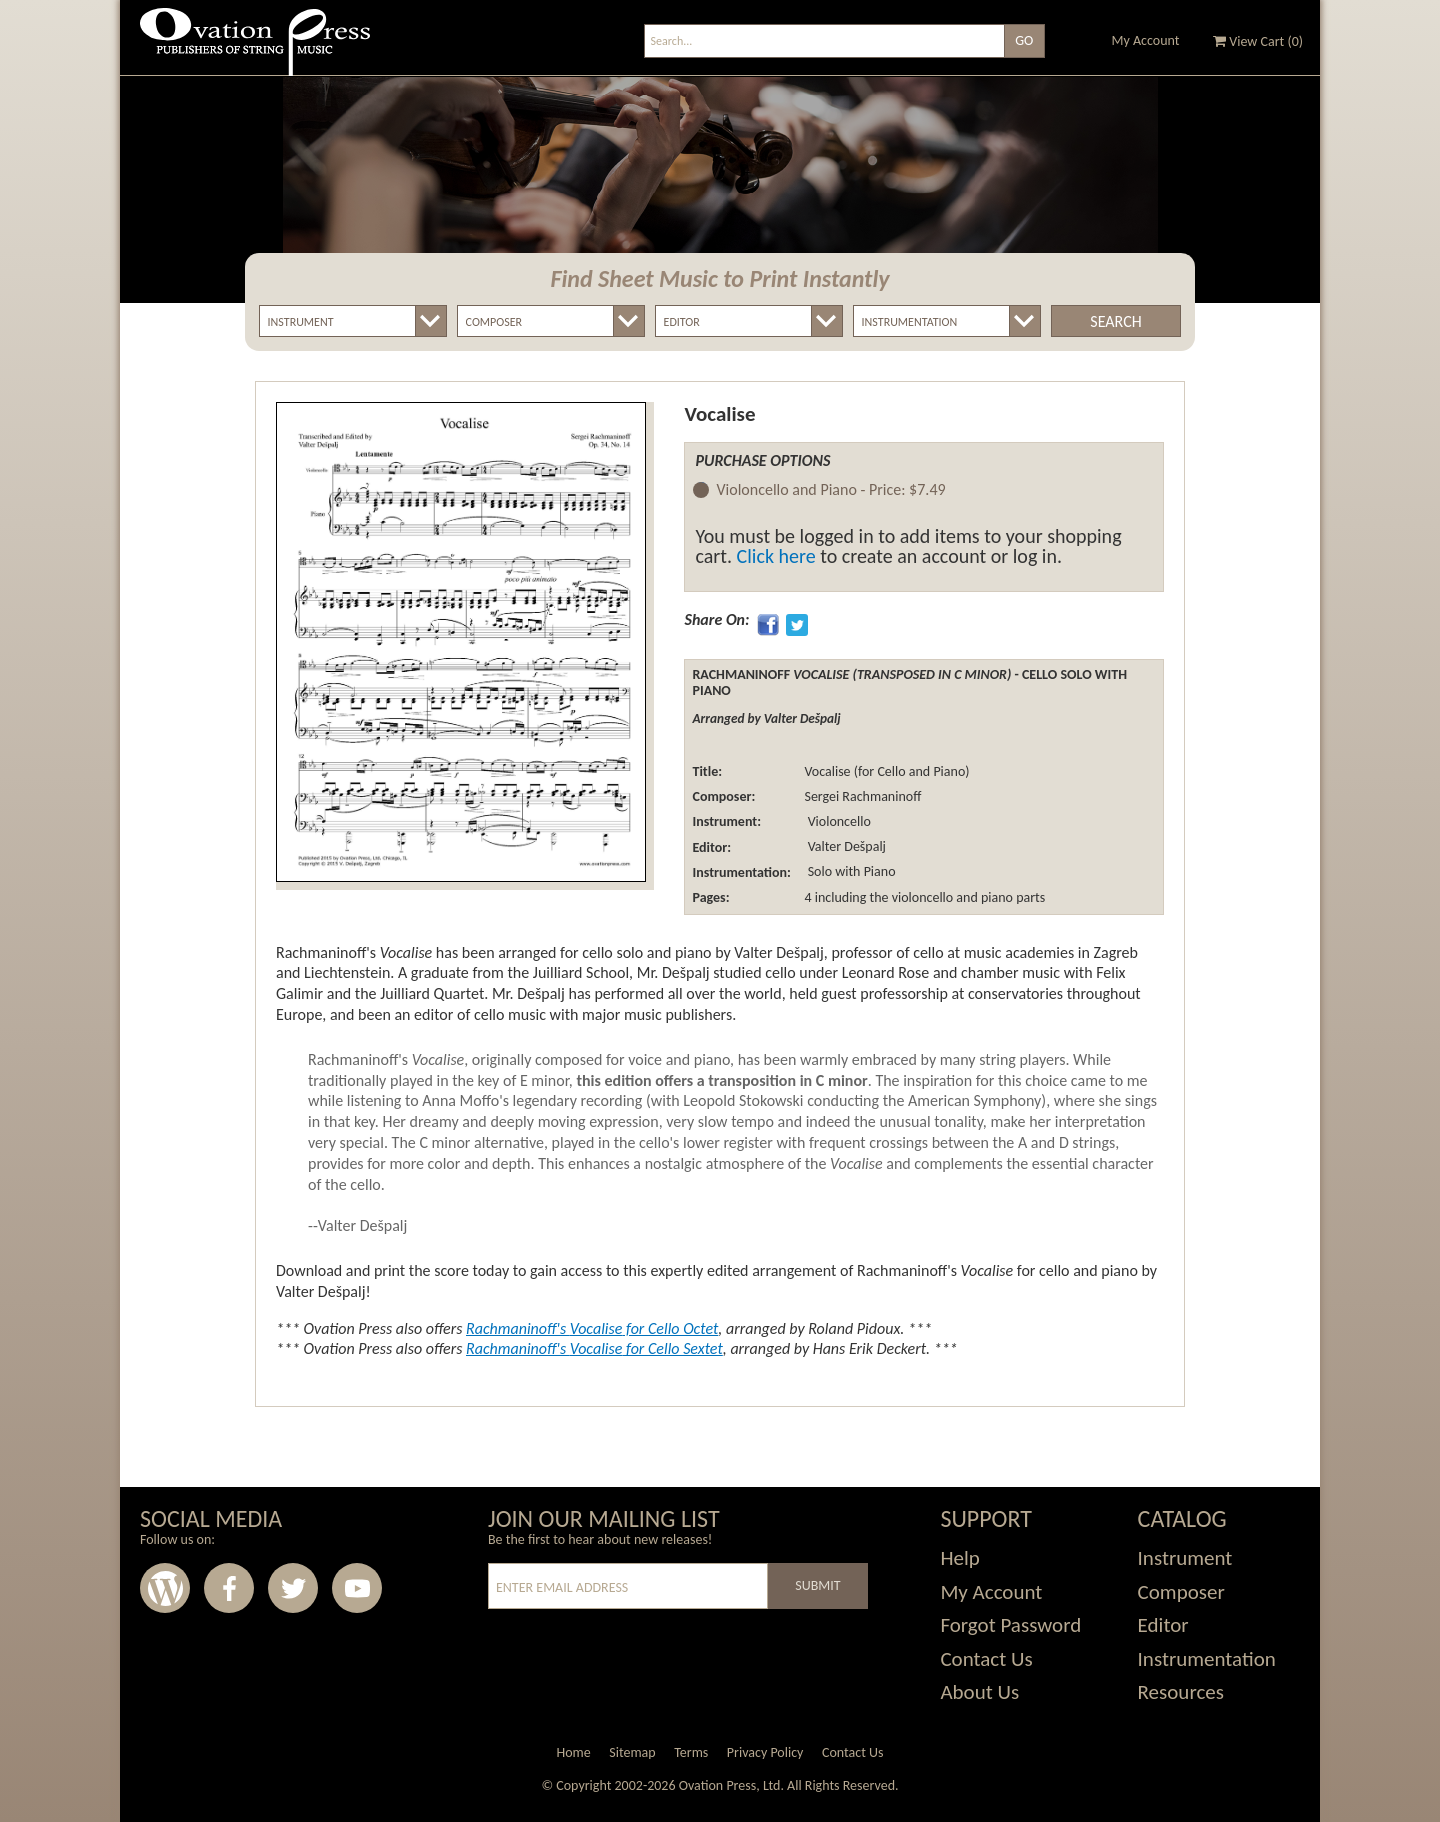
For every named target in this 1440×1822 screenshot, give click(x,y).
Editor (1163, 1625)
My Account (1146, 40)
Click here (776, 556)
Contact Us (986, 1659)
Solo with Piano (849, 872)
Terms (691, 1752)
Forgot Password (1010, 1625)
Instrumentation (1207, 1659)
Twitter (293, 1588)
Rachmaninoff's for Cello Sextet (594, 1348)
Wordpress (165, 1588)
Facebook (229, 1588)
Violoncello (837, 821)
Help (959, 1558)
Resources (1181, 1692)
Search (1115, 321)
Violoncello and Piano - (830, 490)
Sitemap (632, 1752)
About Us (979, 1692)
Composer (1181, 1592)
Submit (817, 1585)
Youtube (357, 1588)
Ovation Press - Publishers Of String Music (255, 49)
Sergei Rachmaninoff (862, 796)
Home (573, 1752)
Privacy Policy (765, 1752)
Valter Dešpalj (844, 847)
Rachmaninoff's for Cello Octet (592, 1328)
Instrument (1185, 1558)
